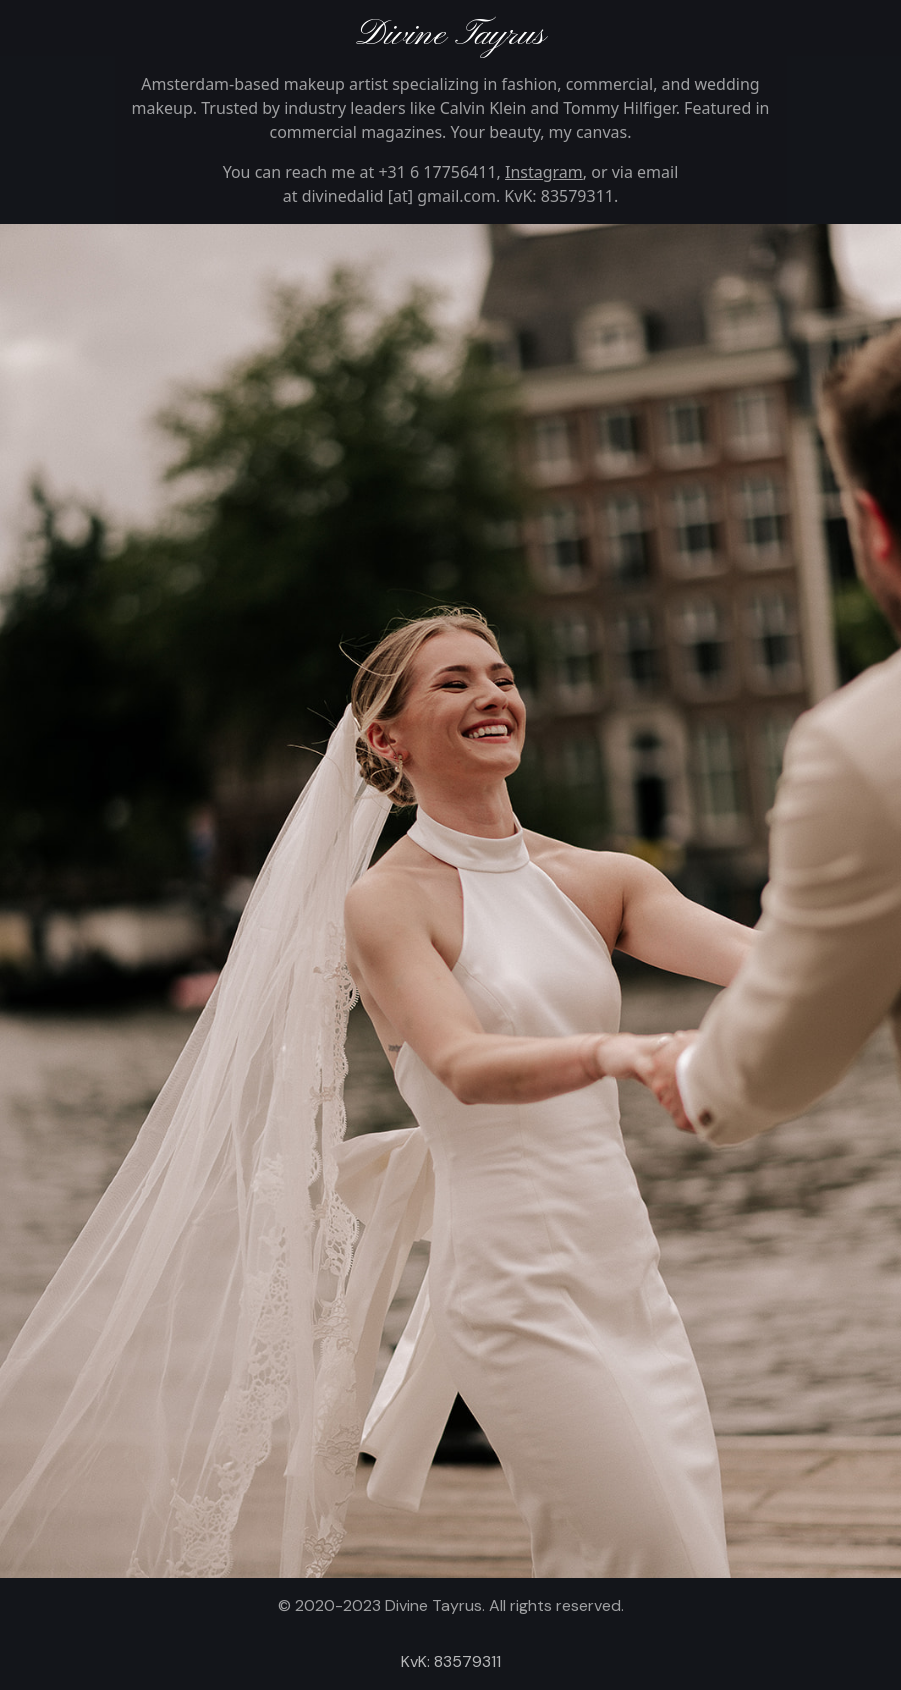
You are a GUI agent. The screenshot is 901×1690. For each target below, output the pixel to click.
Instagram (544, 172)
